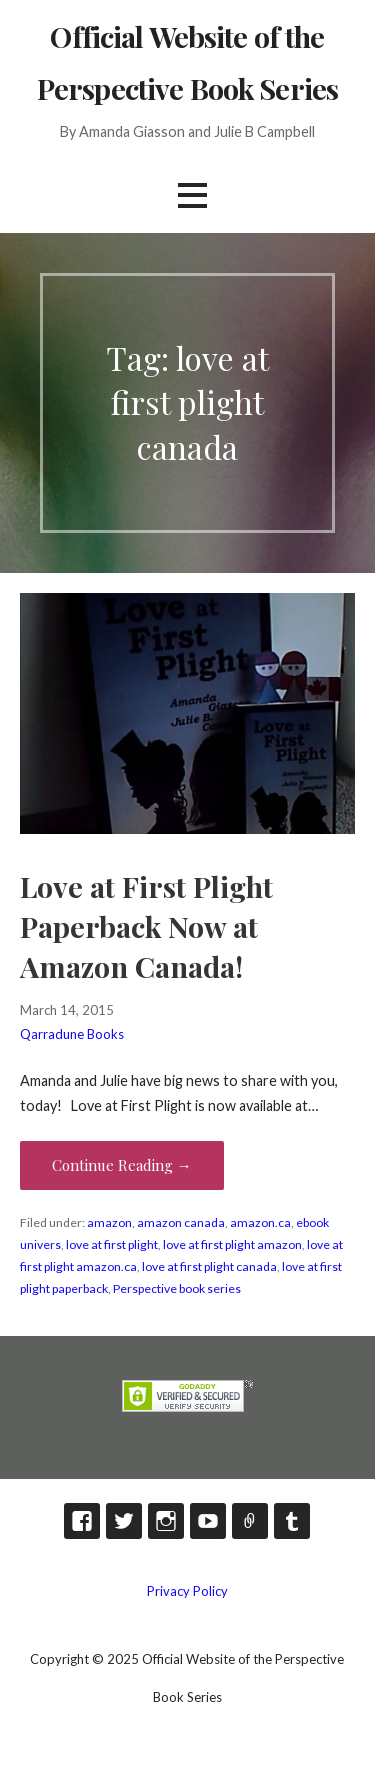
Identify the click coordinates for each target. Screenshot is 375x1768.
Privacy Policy (187, 1591)
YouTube (208, 1521)
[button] (192, 195)
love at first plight (112, 1244)
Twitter (124, 1521)
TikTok (250, 1521)
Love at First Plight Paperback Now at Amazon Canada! (146, 926)
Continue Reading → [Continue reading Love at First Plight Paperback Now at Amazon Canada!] (122, 1165)
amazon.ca (260, 1222)
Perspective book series (177, 1288)
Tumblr (292, 1521)
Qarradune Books (72, 1034)
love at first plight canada (209, 1266)
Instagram (166, 1521)
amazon (109, 1222)
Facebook (82, 1521)
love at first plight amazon (232, 1244)
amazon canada (181, 1222)
